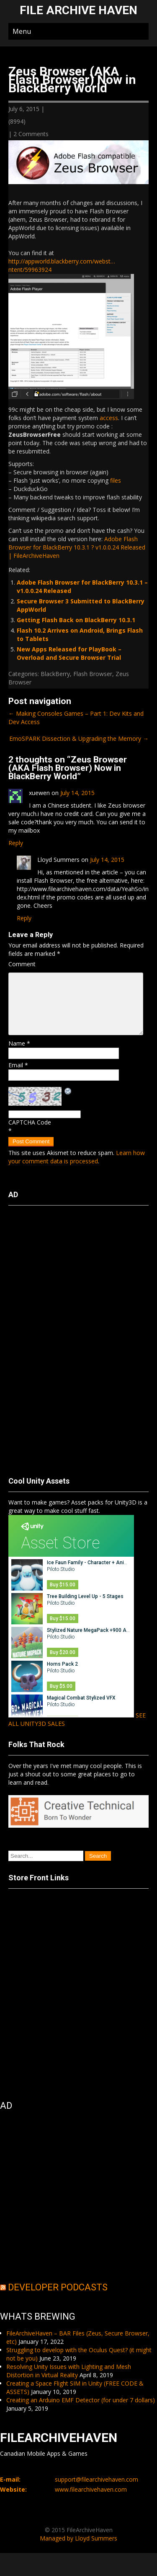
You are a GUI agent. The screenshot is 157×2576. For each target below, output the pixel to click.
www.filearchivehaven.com (91, 2489)
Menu (22, 31)
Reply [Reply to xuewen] (15, 843)
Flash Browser (92, 674)
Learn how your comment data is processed (76, 1157)
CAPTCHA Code (29, 1122)
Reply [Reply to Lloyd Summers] (24, 918)
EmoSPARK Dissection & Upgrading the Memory (79, 738)
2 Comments (31, 134)
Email (18, 1065)
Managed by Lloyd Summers (78, 2538)
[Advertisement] (41, 1337)
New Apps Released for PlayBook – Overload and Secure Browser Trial (69, 653)
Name (19, 1043)
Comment (22, 964)
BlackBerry (55, 674)
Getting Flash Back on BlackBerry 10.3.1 (76, 620)
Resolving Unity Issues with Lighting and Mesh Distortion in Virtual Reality (68, 2371)
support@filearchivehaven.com (96, 2479)
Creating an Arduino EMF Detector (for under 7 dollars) (80, 2400)
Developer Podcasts (58, 2287)
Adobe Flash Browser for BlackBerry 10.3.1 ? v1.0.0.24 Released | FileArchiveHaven (76, 547)
